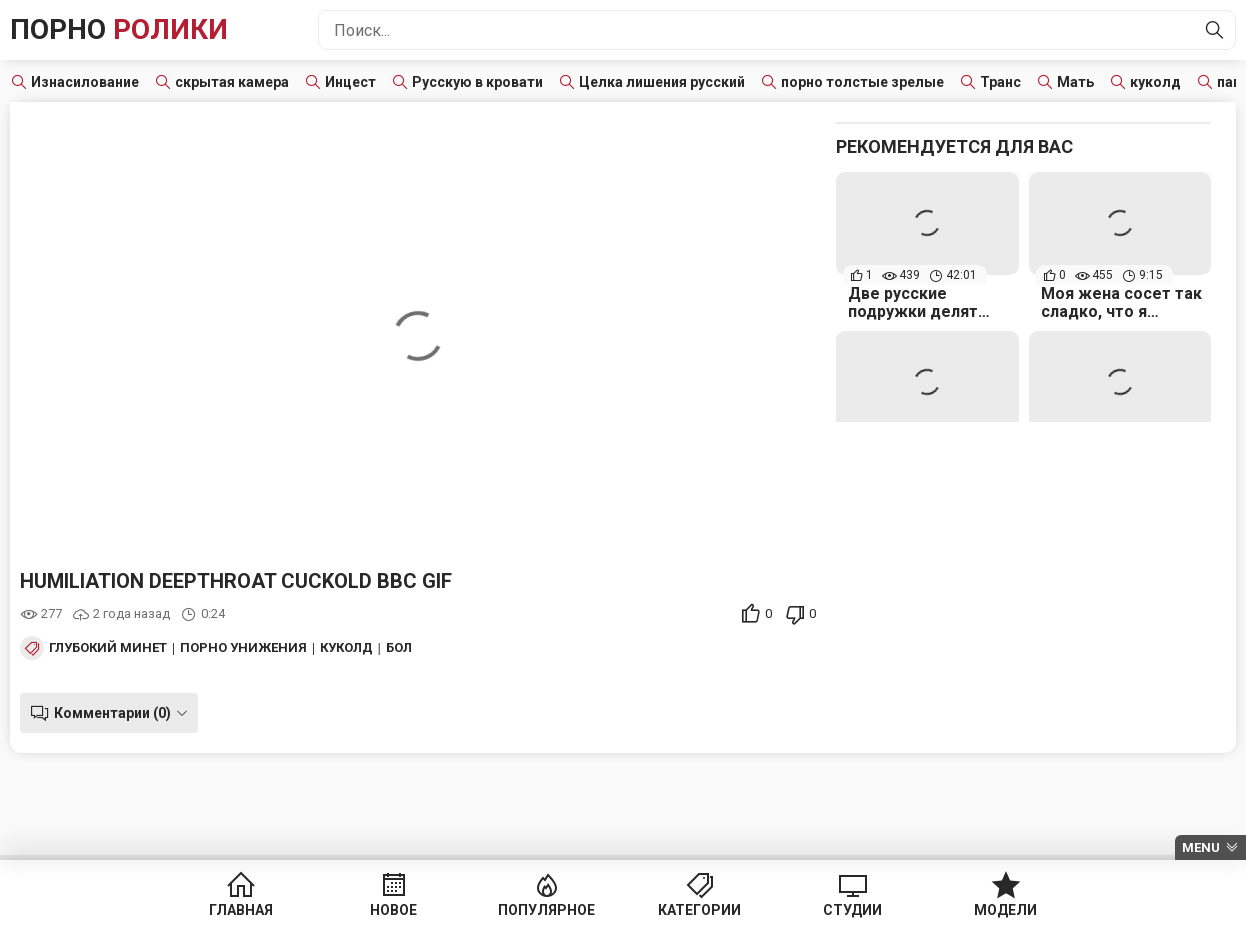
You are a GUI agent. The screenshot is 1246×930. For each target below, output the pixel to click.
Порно (119, 29)
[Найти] (1215, 30)
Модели (1005, 910)
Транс (1000, 82)
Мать (1075, 82)
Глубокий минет (108, 648)
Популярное (546, 910)
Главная (241, 910)
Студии (852, 910)
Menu (1201, 847)
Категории (699, 910)
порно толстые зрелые (862, 82)
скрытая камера (232, 82)
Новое (393, 910)
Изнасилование (85, 82)
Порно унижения (243, 648)
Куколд (346, 648)
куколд (1155, 82)
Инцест (350, 82)
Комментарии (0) (112, 713)
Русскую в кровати (477, 82)
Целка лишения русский (662, 82)
